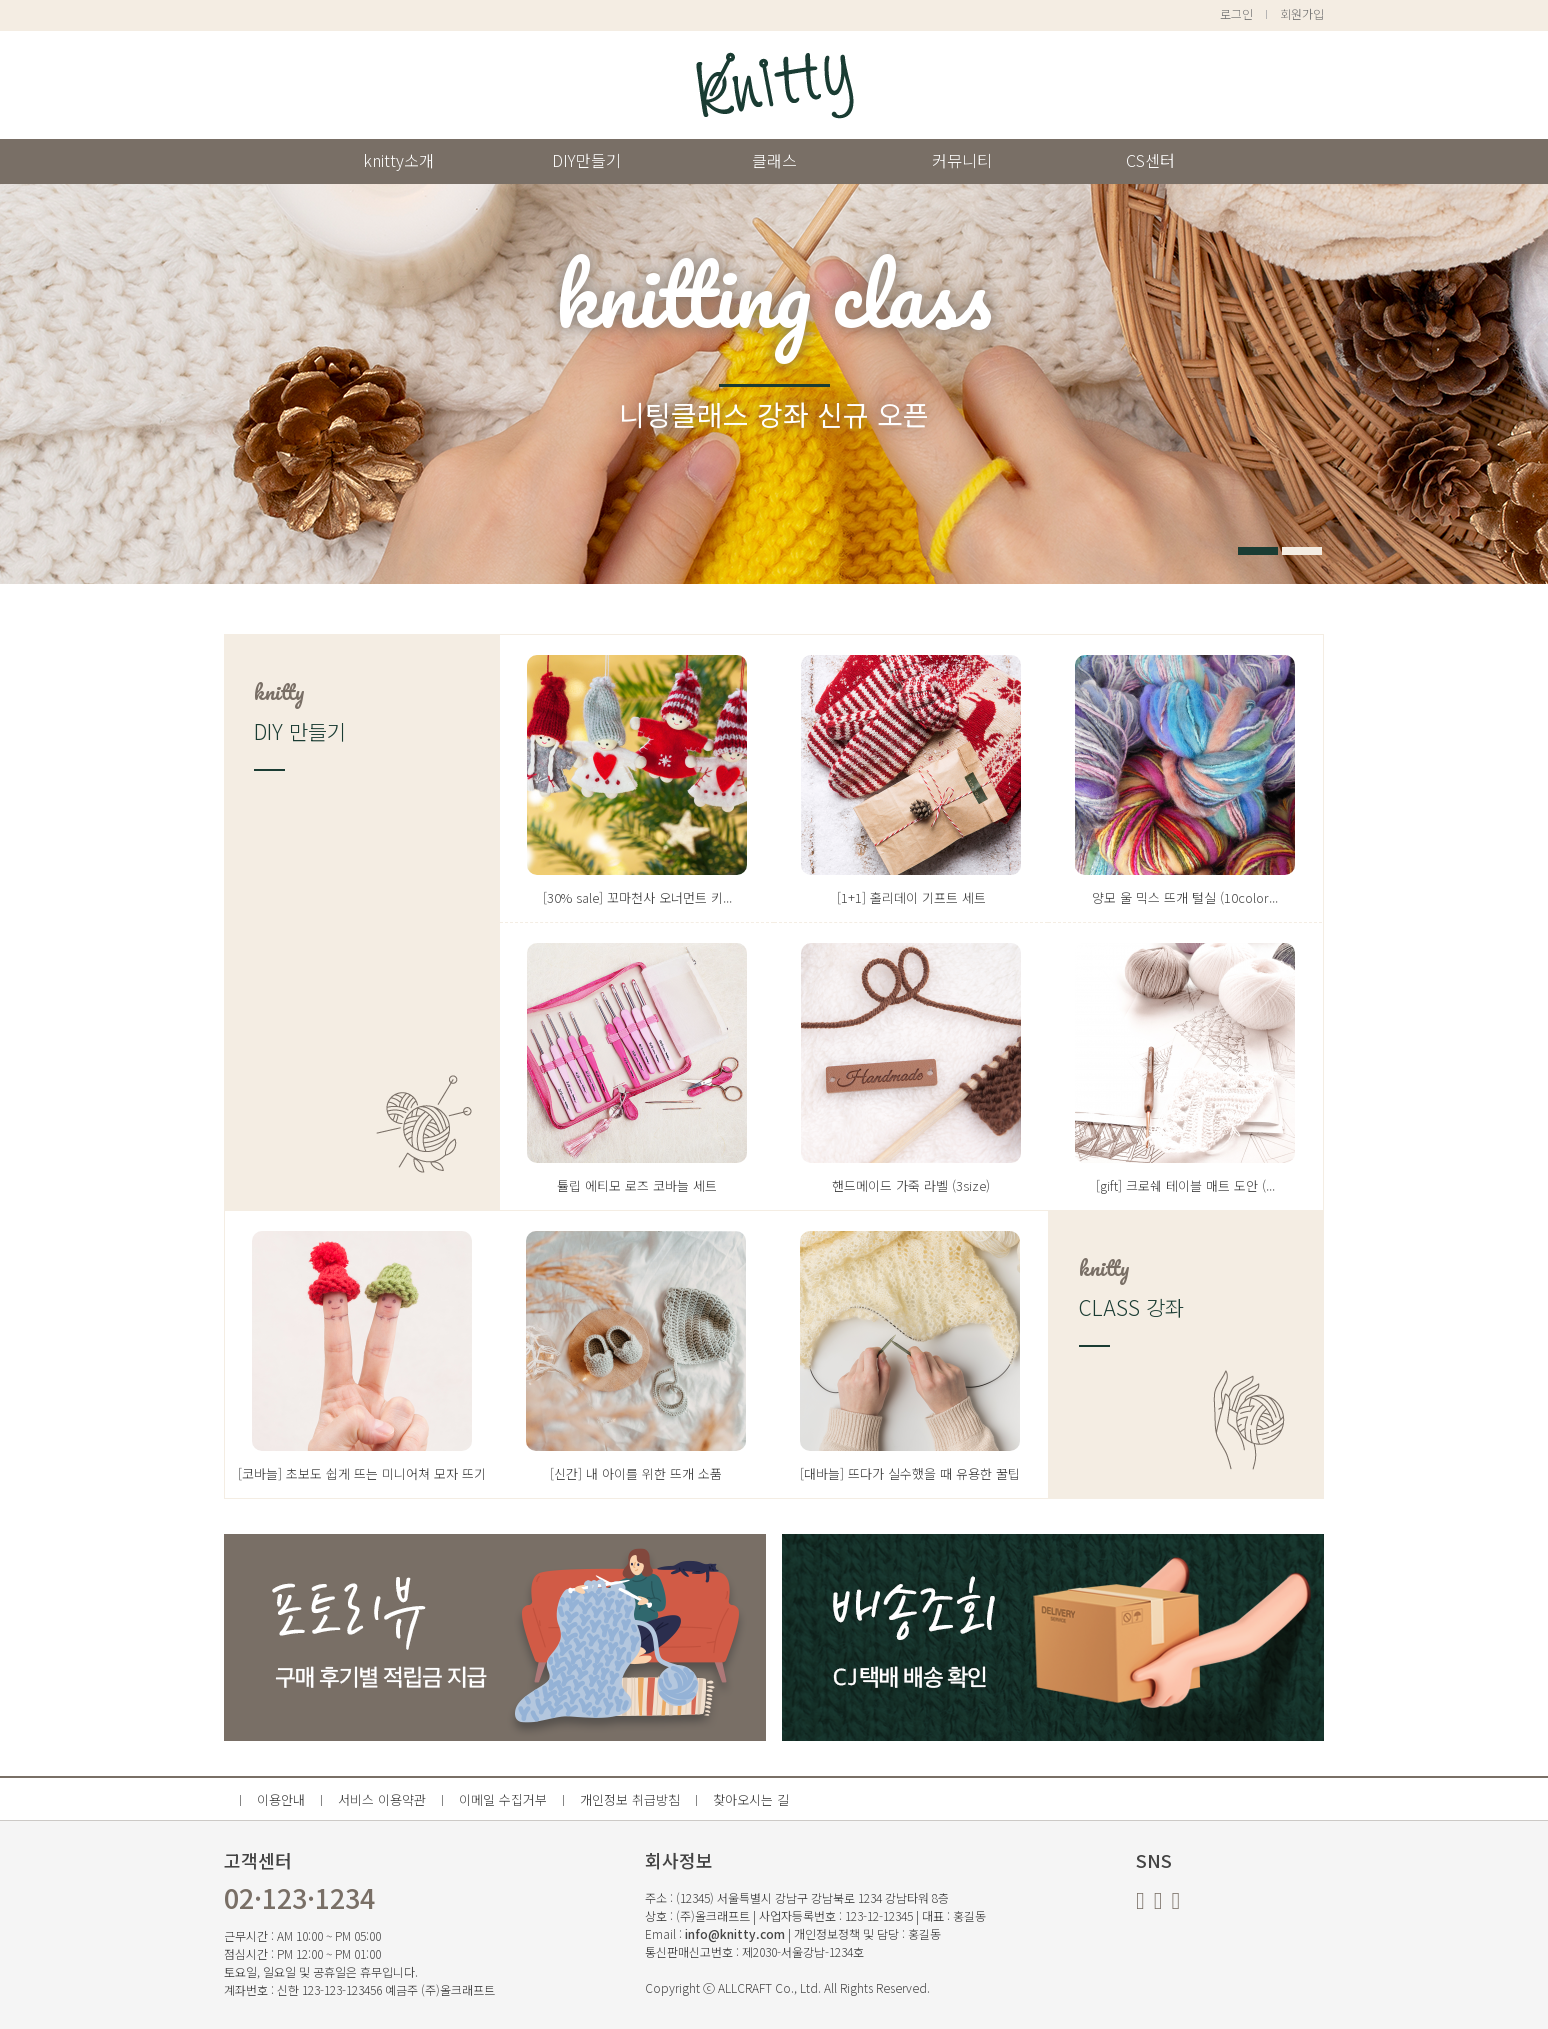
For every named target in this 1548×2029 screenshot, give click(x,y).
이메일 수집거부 (503, 1799)
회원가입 (1302, 13)
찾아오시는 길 (751, 1799)
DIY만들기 (586, 160)
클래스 (774, 160)
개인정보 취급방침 (630, 1799)
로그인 (1236, 13)
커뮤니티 (962, 160)
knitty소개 (398, 160)
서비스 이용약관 (382, 1799)
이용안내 (281, 1799)
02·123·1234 (299, 1898)
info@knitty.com (735, 1933)
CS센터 (1150, 160)
